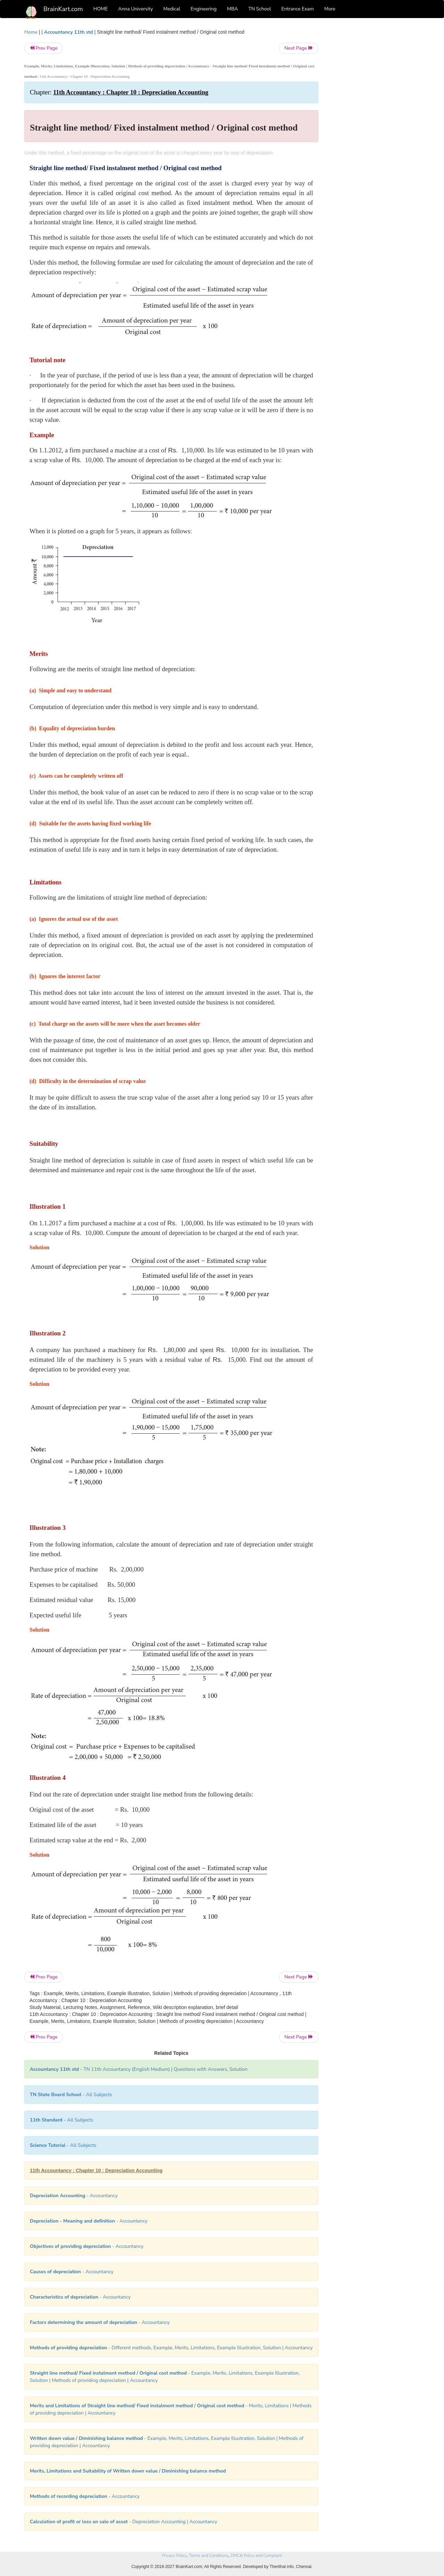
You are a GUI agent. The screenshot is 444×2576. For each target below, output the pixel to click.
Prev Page (43, 48)
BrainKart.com (63, 9)
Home (30, 32)
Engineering (204, 9)
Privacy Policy (174, 2555)
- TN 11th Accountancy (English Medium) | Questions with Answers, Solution (139, 2069)
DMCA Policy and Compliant (256, 2555)
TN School (259, 9)
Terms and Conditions (208, 2555)
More (329, 9)
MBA (232, 9)
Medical (171, 9)
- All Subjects (71, 2094)
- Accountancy (74, 2195)
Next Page (298, 48)
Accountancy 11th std (68, 32)
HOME (100, 9)
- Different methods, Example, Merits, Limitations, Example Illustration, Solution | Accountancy (171, 2347)
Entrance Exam (297, 9)
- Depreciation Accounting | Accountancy (123, 2521)
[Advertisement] (374, 132)
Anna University (135, 9)
